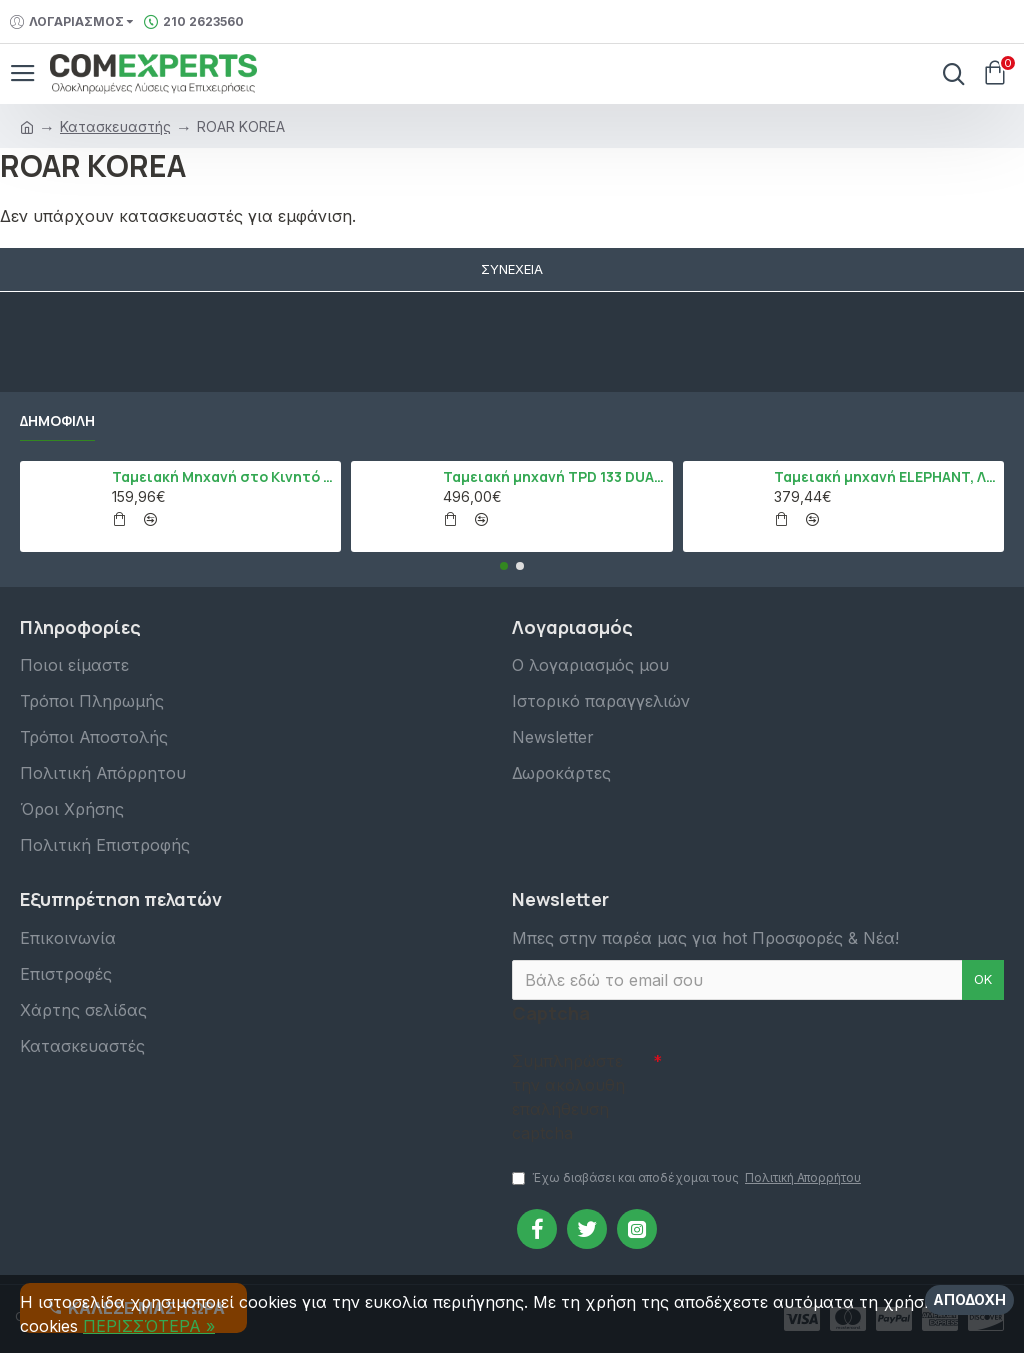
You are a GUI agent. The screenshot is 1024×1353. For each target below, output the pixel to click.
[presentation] (802, 1077)
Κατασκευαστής (115, 126)
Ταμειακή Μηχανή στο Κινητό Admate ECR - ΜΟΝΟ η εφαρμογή (223, 476)
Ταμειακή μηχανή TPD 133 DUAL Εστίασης (554, 476)
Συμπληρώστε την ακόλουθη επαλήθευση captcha (568, 1096)
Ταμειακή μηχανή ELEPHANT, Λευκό (885, 476)
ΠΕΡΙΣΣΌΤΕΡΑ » (149, 1326)
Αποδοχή (969, 1299)
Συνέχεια (512, 269)
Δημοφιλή (57, 420)
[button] (504, 565)
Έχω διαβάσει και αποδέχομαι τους (688, 1178)
